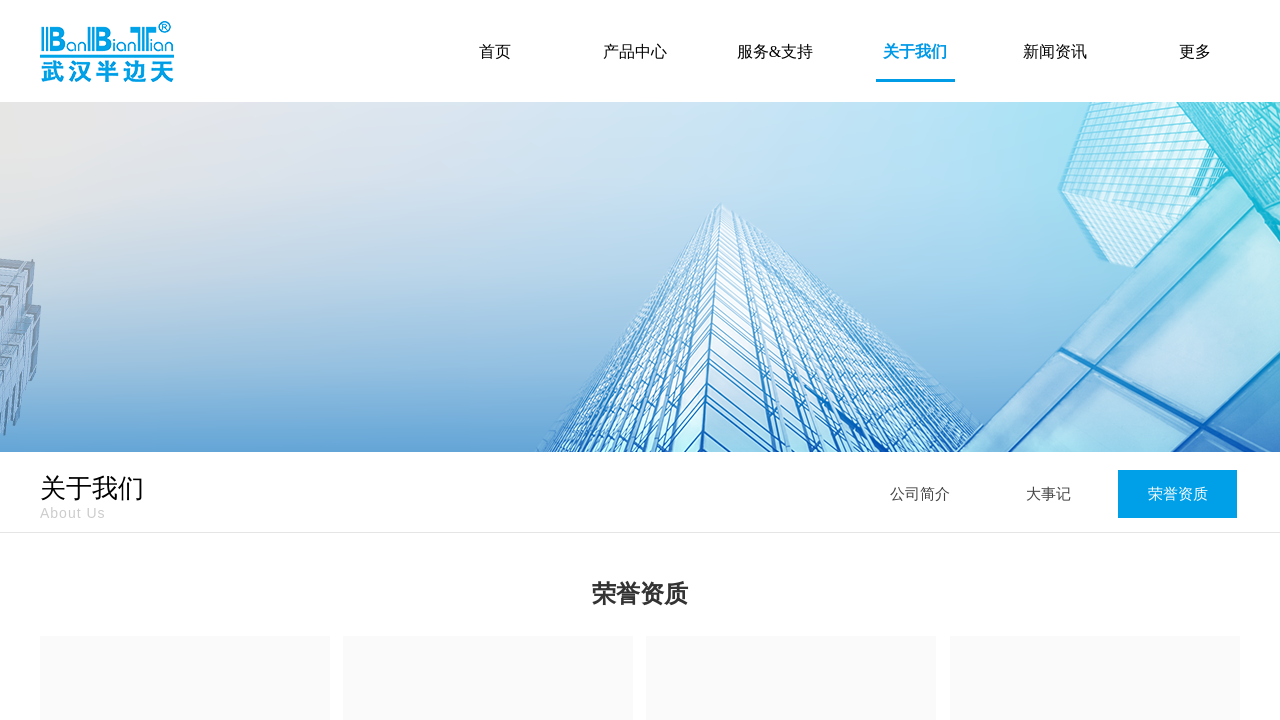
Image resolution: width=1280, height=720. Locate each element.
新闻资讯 (1055, 51)
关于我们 (915, 51)
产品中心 (635, 51)
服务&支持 (775, 51)
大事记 (1048, 494)
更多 (1195, 51)
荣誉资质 (1178, 494)
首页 (495, 51)
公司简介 (920, 494)
